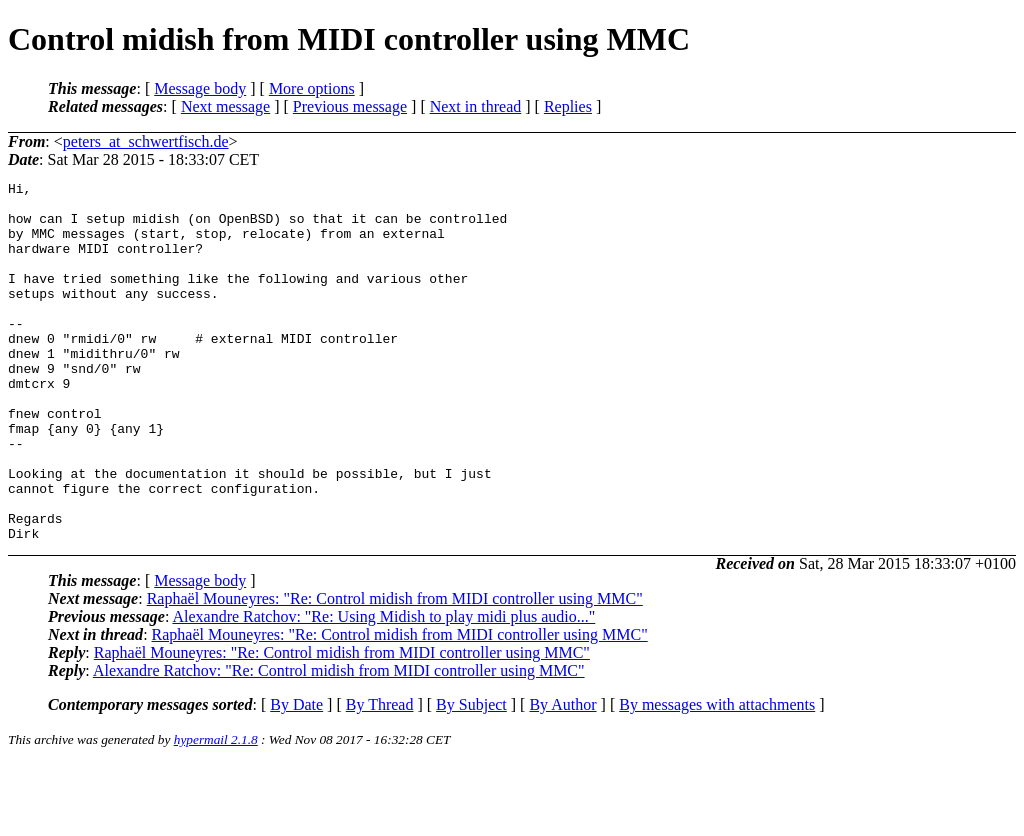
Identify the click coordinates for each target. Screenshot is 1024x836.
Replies (568, 106)
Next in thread (476, 106)
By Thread (380, 776)
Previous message (350, 106)
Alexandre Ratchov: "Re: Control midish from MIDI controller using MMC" (339, 742)
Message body (200, 88)
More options (312, 88)
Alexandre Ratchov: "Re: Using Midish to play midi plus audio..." (383, 688)
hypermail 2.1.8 (216, 811)
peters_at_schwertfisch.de (146, 141)
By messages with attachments (717, 776)
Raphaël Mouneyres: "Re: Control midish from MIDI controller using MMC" (395, 670)
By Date (296, 776)
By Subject (471, 776)
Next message (225, 106)
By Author (562, 776)
